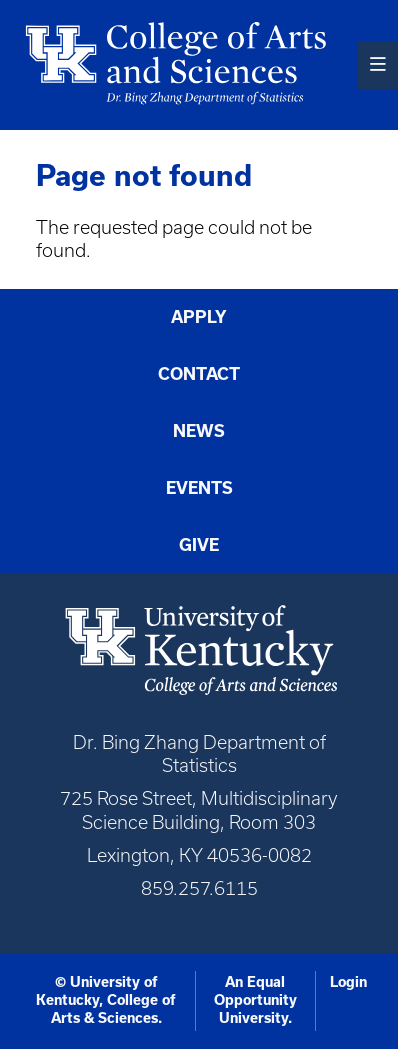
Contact (199, 373)
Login (348, 982)
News (199, 430)
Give (199, 544)
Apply (199, 316)
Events (199, 487)
